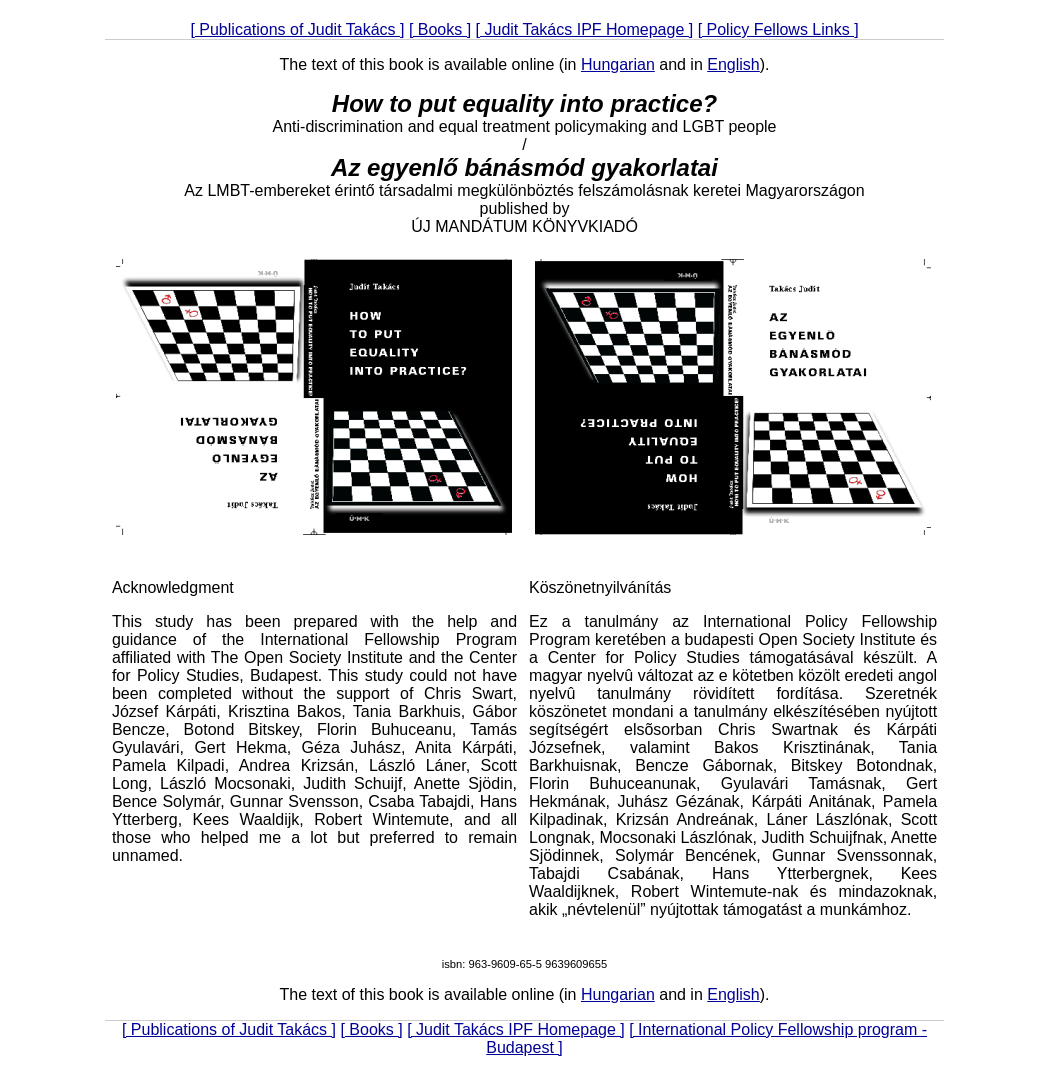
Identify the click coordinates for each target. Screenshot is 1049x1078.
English (733, 64)
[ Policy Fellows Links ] (778, 29)
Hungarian (618, 64)
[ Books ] (440, 29)
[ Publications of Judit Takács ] (297, 29)
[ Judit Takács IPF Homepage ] (585, 29)
